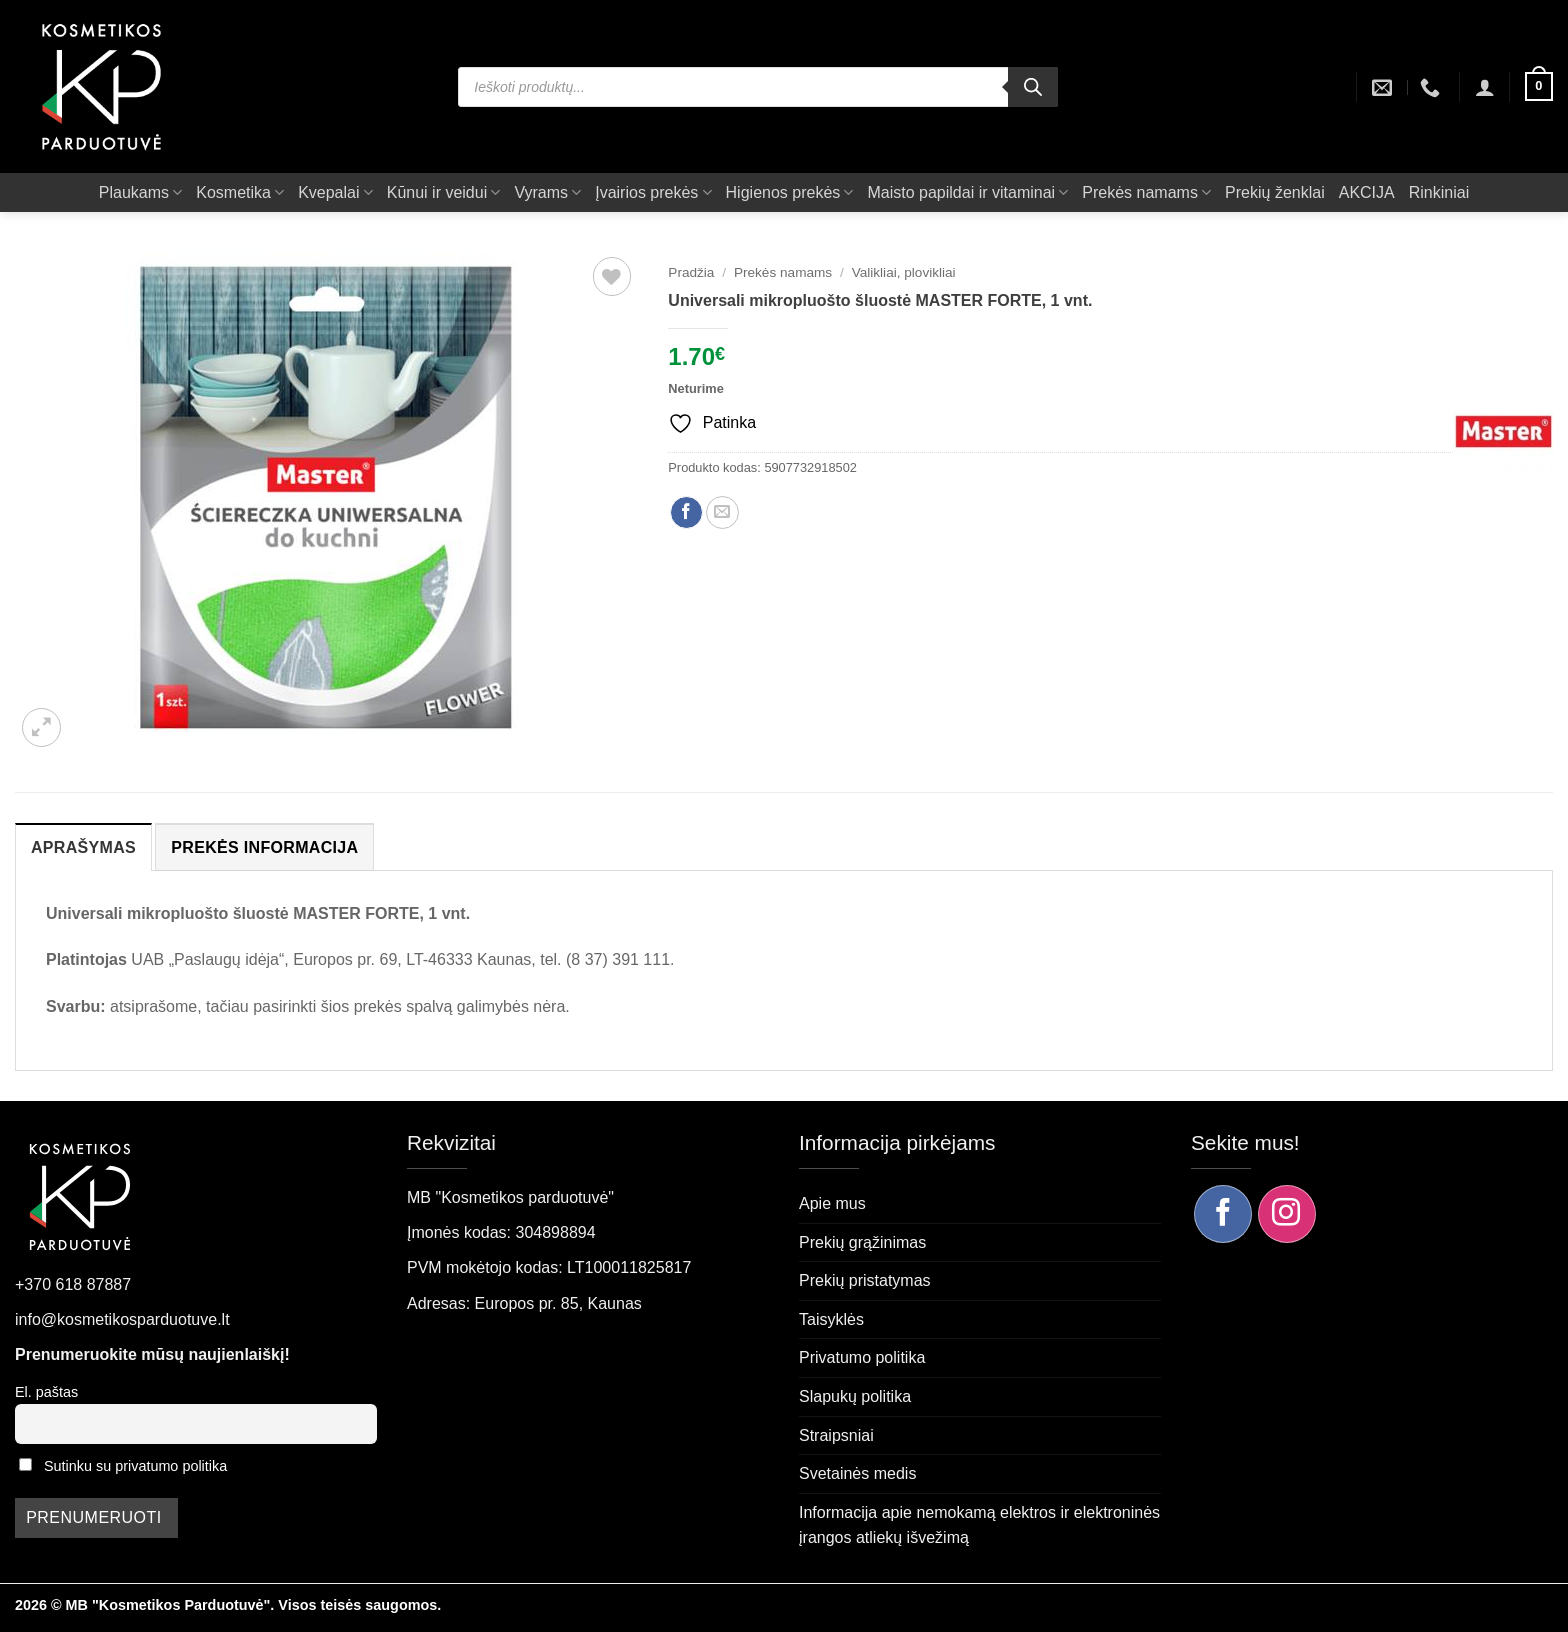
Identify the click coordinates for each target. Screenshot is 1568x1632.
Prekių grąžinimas (862, 1242)
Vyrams (547, 192)
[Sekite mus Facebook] (1223, 1214)
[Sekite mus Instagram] (1287, 1214)
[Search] (1033, 87)
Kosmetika (240, 192)
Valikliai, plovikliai (904, 272)
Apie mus (832, 1203)
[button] (1485, 87)
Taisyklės (831, 1319)
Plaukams (140, 192)
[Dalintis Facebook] (686, 512)
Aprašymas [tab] (83, 847)
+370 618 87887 (73, 1284)
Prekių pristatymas (865, 1280)
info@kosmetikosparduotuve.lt (122, 1319)
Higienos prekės (790, 192)
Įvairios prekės (653, 192)
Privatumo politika (862, 1357)
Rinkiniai (1439, 192)
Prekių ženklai (1275, 192)
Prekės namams (1146, 192)
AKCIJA (1367, 192)
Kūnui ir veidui (444, 192)
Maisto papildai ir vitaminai (967, 192)
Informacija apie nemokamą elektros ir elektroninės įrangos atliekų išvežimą (979, 1525)
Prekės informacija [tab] (264, 847)
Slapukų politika (855, 1396)
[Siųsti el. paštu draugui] (722, 512)
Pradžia (691, 272)
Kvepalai (335, 192)
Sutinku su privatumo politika (135, 1466)
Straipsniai (836, 1435)
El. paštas (46, 1392)
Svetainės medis (857, 1473)
